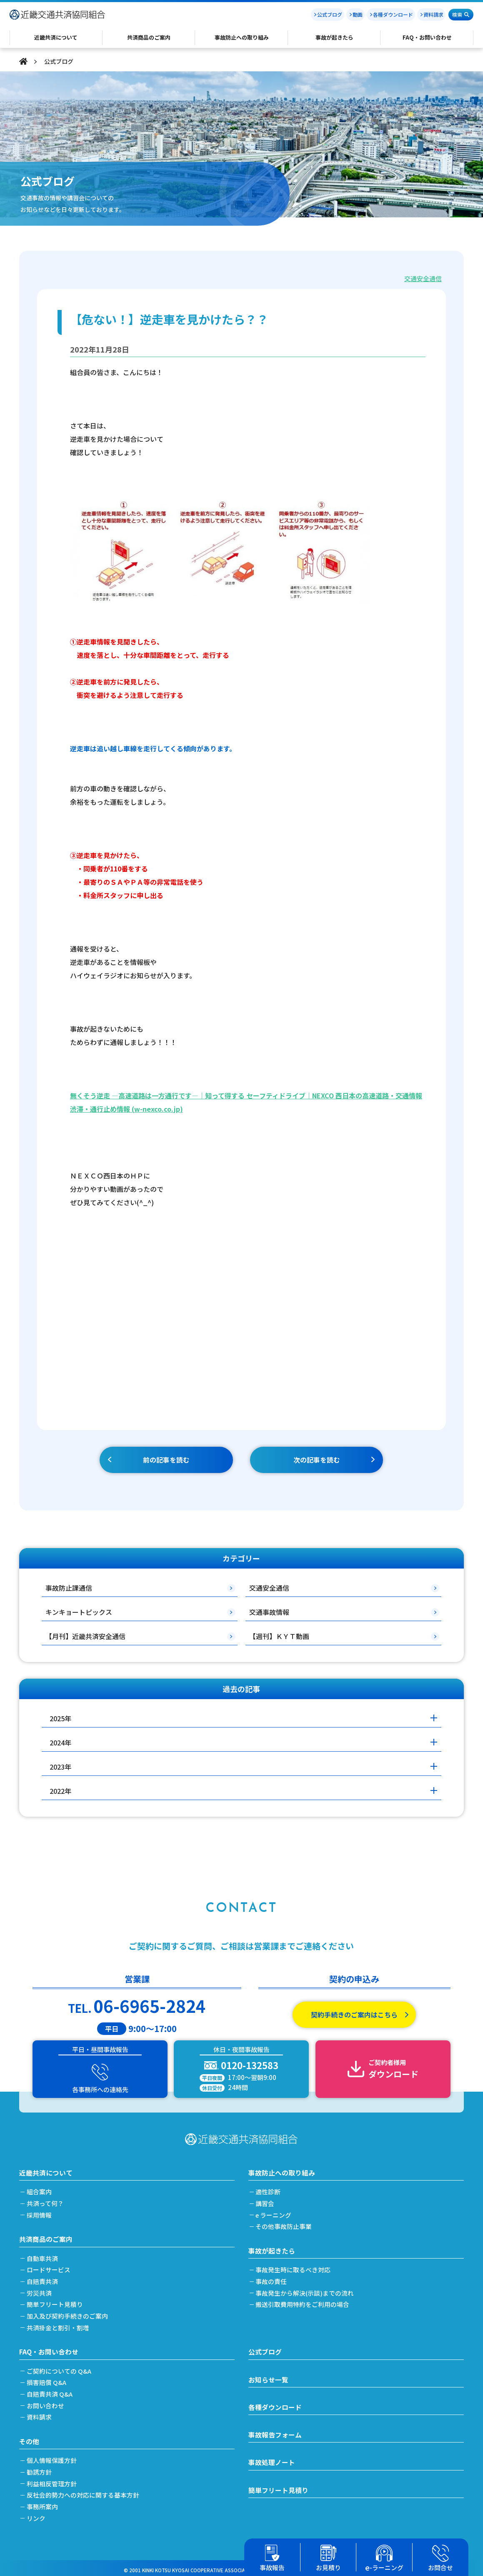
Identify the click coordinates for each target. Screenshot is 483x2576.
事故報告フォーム (275, 2432)
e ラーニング (275, 2212)
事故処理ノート (271, 2459)
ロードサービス (49, 2267)
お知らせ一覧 (268, 2376)
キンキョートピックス (78, 1612)
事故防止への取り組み (281, 2170)
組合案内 (40, 2189)
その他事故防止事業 (285, 2223)
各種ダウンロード (393, 14)
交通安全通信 (423, 278)
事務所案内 (43, 2502)
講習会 (266, 2200)
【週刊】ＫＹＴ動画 (279, 1636)
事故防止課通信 (68, 1588)
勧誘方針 (40, 2467)
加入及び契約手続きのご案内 (68, 2312)
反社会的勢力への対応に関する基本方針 (84, 2490)
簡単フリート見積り (56, 2301)
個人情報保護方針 (53, 2456)
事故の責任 (272, 2278)
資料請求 (433, 14)
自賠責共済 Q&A (50, 2390)
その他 (29, 2437)
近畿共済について (46, 2170)
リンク (37, 2513)
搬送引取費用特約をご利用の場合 (303, 2301)
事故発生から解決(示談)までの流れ (306, 2289)
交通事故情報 (269, 1612)
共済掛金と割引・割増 (59, 2323)
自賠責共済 (43, 2278)
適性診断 (269, 2189)
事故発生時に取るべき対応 (294, 2267)
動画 (358, 14)
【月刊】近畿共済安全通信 (85, 1636)
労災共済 (40, 2289)
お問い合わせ (46, 2401)
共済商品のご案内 (46, 2236)
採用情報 (40, 2212)
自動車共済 (43, 2255)
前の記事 (166, 1460)
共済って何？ (46, 2200)
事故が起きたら (271, 2248)
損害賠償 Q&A (47, 2379)
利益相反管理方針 (53, 2479)
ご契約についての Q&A (60, 2367)
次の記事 (316, 1460)
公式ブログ (329, 14)
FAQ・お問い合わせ (48, 2348)
